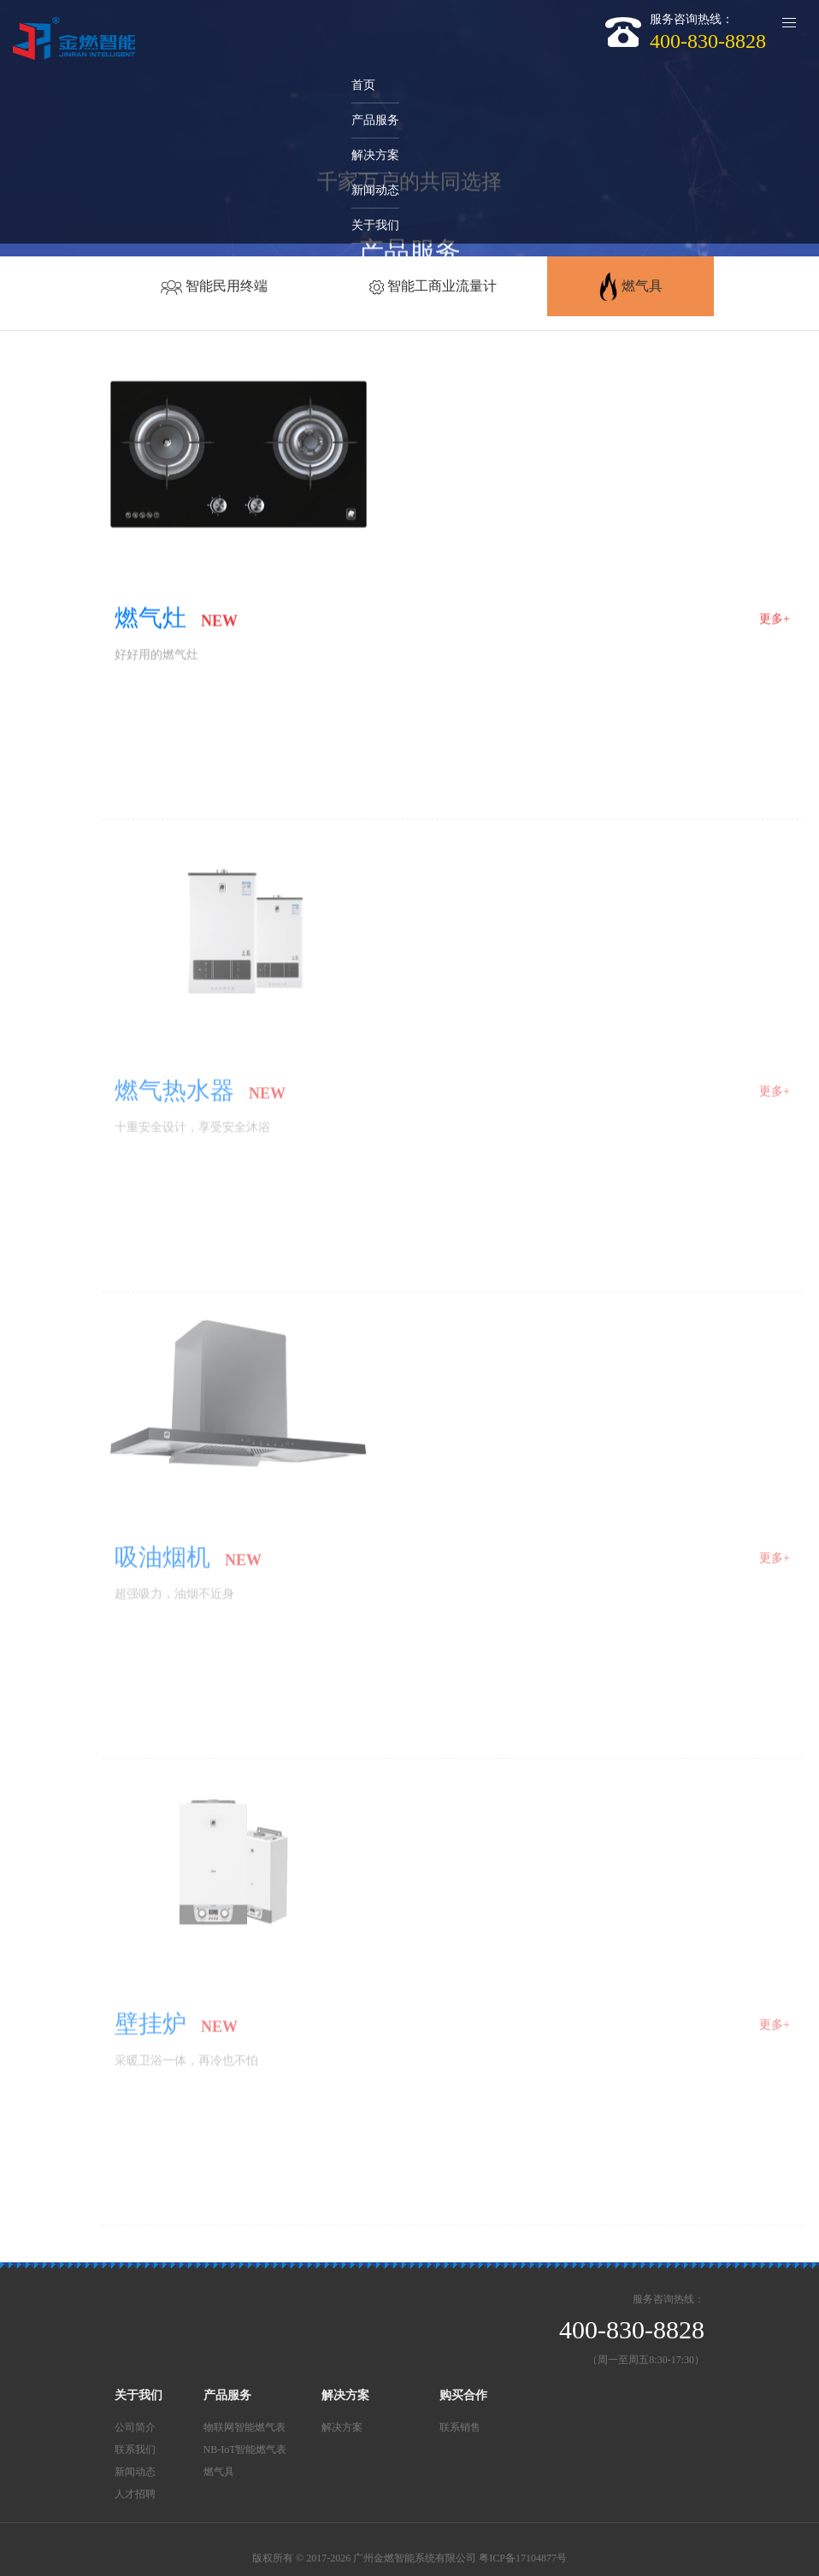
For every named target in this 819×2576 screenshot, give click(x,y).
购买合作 (463, 2395)
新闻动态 (135, 2472)
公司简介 (135, 2427)
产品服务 (227, 2395)
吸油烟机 (162, 1563)
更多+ (774, 620)
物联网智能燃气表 (244, 2427)
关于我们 (138, 2395)
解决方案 (345, 2395)
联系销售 (459, 2427)
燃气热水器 (174, 1096)
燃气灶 (150, 619)
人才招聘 (135, 2494)
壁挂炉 (150, 2029)
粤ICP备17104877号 (523, 2558)
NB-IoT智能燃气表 (245, 2449)
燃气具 (218, 2472)
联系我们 (135, 2449)
